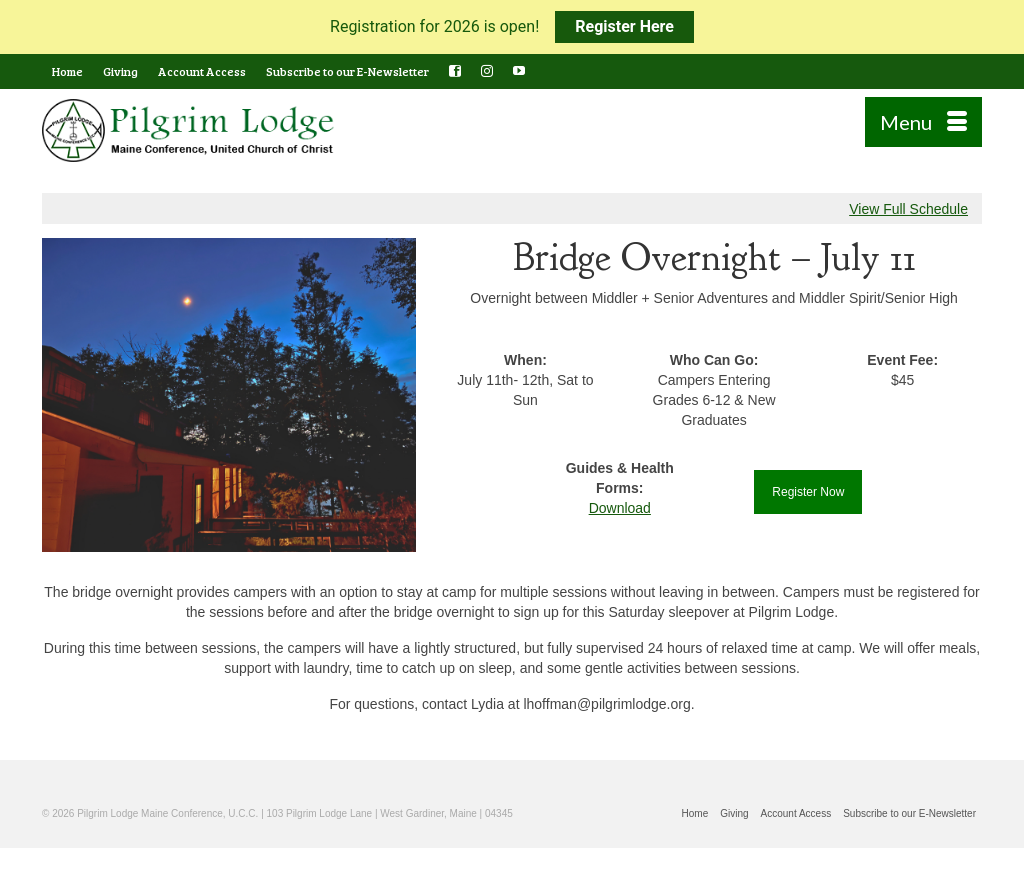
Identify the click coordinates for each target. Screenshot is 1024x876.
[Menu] (923, 122)
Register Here (624, 26)
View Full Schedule (908, 209)
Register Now (808, 492)
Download (620, 508)
